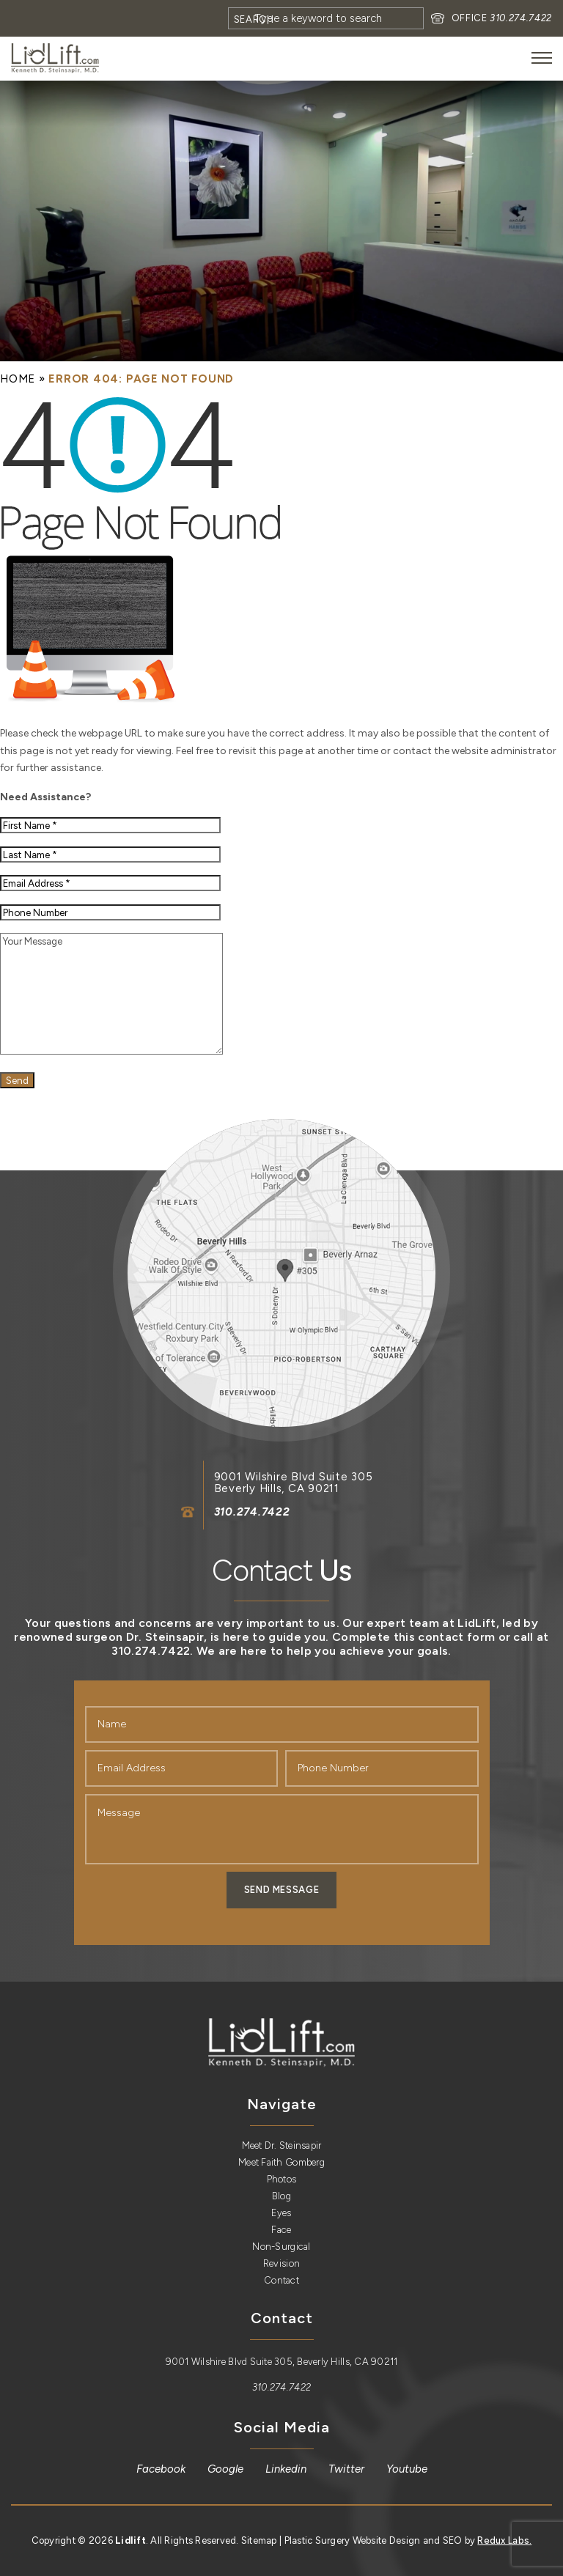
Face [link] (281, 2229)
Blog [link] (281, 2196)
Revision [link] (281, 2263)
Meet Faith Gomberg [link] (281, 2162)
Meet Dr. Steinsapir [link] (282, 2145)
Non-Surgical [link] (281, 2246)
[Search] (326, 18)
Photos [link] (282, 2179)
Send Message (282, 1889)
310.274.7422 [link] (521, 17)
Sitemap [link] (259, 2540)
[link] (55, 58)
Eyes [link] (281, 2212)
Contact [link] (281, 2280)
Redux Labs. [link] (504, 2540)
